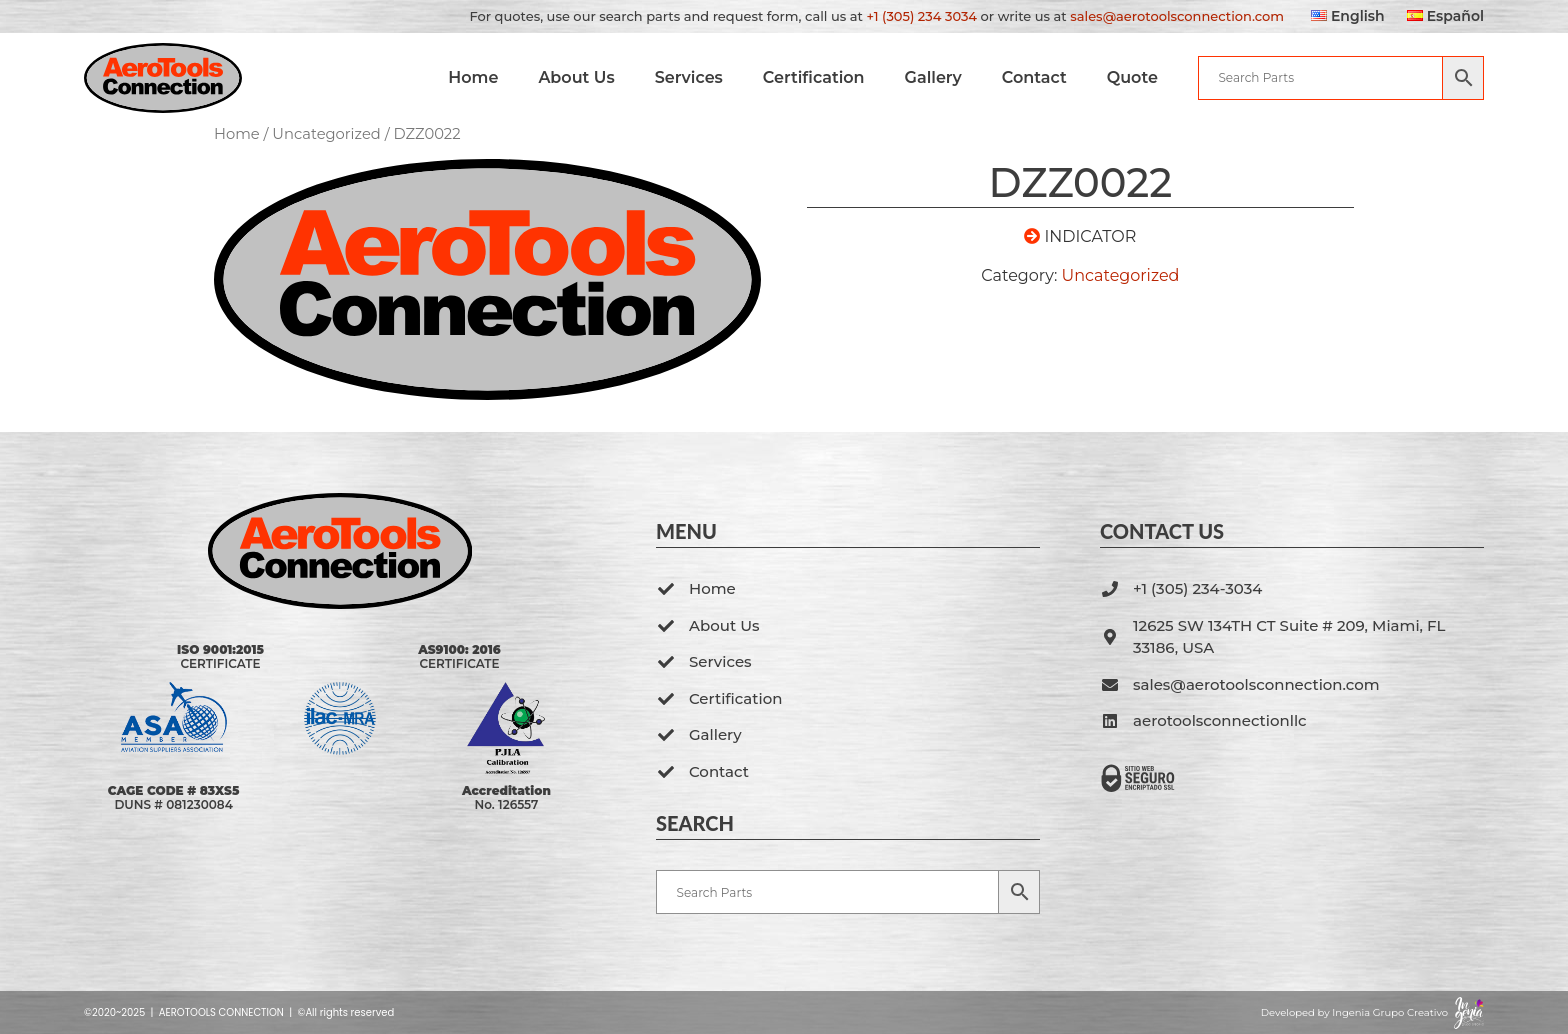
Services (696, 77)
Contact (1041, 77)
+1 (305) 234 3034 (921, 16)
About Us (584, 77)
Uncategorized (326, 134)
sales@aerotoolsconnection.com (1177, 16)
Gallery (940, 77)
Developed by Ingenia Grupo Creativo (1354, 1012)
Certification (821, 77)
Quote (1139, 77)
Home (480, 77)
